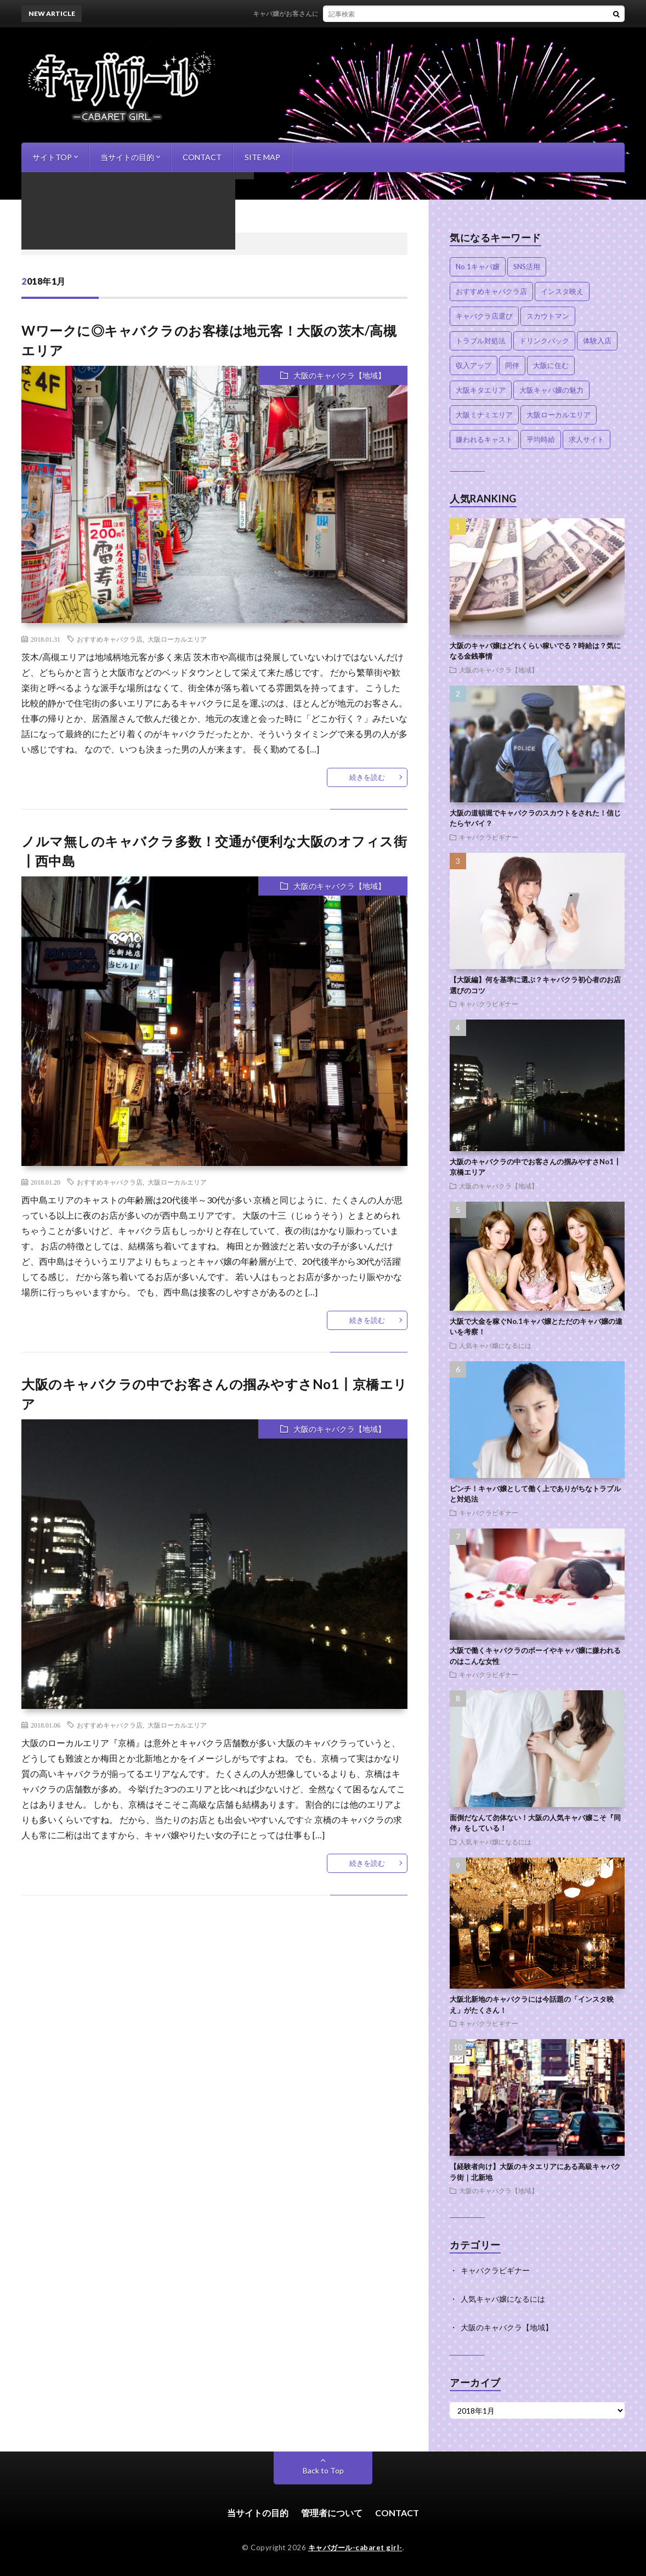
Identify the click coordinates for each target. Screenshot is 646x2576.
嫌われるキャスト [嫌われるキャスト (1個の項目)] (484, 439)
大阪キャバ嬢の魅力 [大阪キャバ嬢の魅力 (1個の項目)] (551, 390)
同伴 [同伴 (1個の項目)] (512, 365)
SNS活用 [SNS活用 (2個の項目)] (526, 266)
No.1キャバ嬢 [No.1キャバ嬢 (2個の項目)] (478, 266)
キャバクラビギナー (488, 837)
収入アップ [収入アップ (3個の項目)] (473, 365)
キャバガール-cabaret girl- (355, 2547)
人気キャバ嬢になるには (495, 1345)
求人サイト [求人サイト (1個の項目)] (586, 439)
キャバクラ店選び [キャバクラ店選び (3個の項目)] (484, 316)
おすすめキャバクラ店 (110, 639)
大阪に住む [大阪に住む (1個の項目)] (551, 365)
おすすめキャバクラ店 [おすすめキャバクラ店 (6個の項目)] (491, 291)
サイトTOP (52, 157)
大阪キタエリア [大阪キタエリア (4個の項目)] (481, 390)
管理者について (331, 2512)
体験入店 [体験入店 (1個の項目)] (597, 340)
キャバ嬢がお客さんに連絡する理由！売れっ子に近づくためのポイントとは (385, 13)
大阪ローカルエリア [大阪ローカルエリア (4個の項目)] (558, 414)
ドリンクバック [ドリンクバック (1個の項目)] (544, 340)
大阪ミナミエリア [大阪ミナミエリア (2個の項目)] (484, 414)
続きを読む (367, 777)
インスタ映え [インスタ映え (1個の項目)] (562, 291)
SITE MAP (262, 157)
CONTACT (202, 157)
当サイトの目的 (127, 157)
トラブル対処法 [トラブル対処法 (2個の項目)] (481, 340)
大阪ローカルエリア (177, 639)
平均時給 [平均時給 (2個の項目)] (540, 439)
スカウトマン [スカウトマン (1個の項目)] (547, 316)
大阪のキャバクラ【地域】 (339, 375)
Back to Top (323, 2470)
